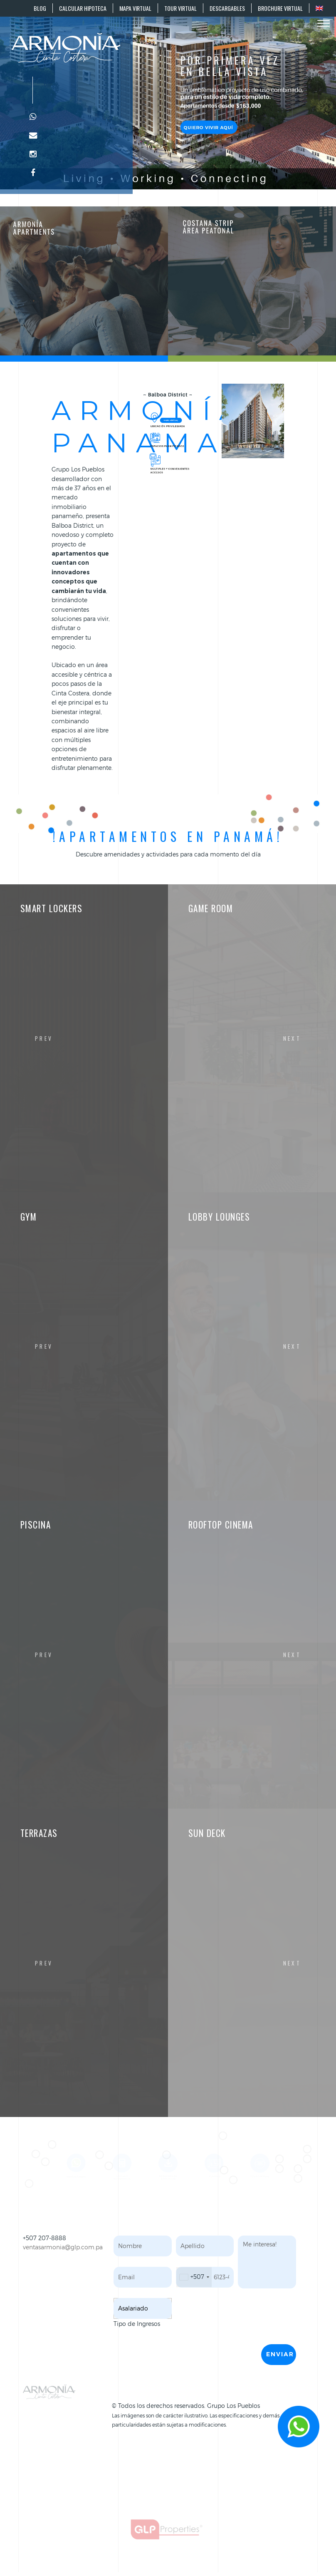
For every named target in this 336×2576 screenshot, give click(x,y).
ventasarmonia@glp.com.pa (63, 2247)
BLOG (40, 8)
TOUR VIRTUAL (180, 8)
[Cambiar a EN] (319, 8)
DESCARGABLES (227, 8)
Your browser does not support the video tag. (168, 94)
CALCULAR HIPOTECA (82, 8)
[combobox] (194, 2277)
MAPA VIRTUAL (135, 8)
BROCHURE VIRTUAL (280, 8)
